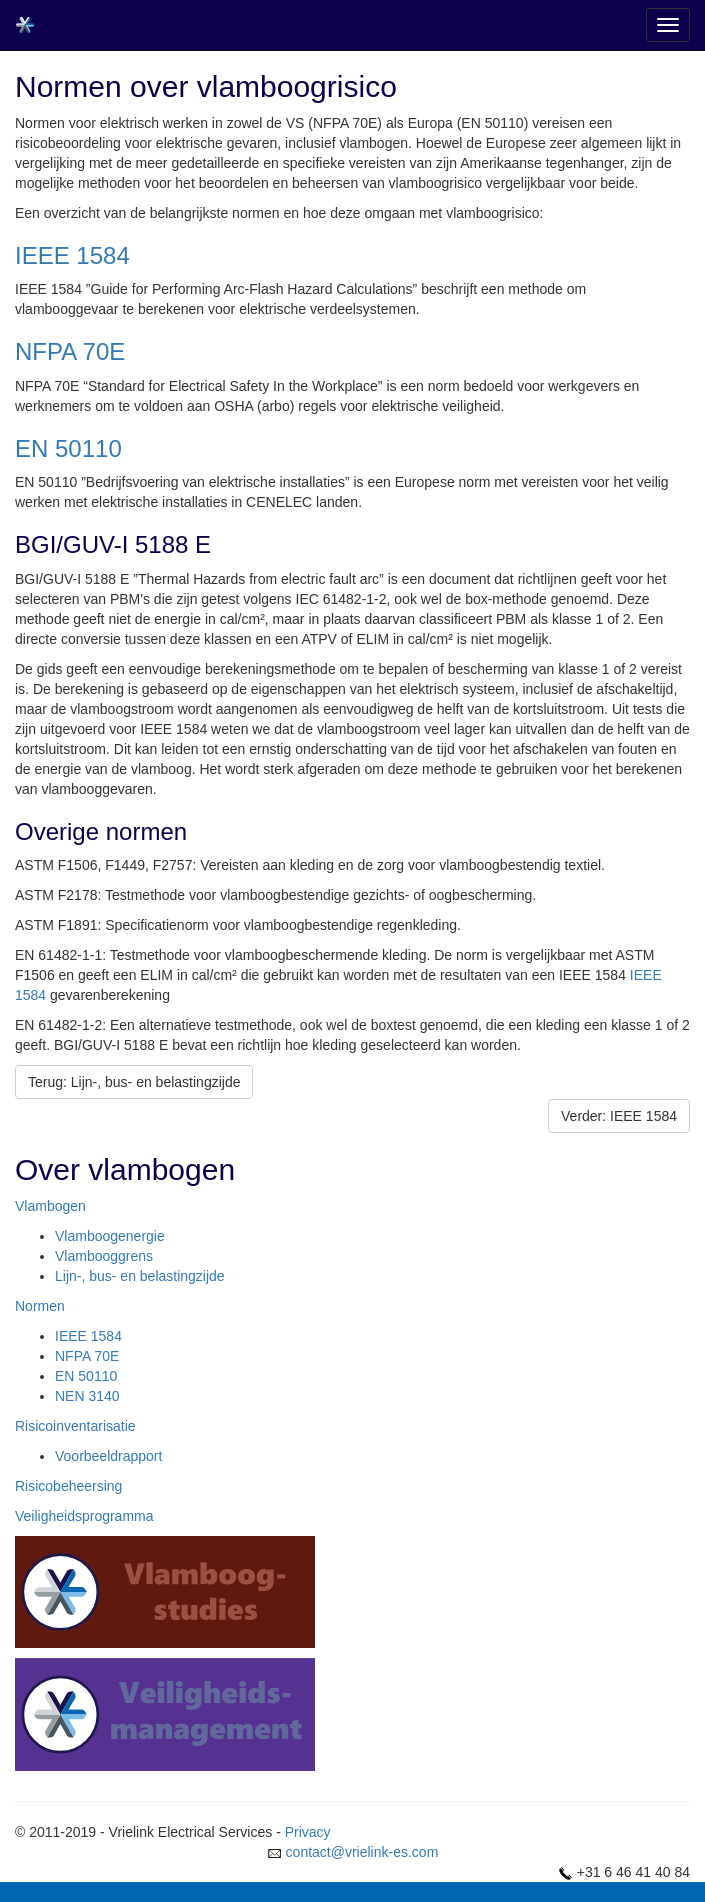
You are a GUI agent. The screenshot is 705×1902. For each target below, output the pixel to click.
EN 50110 (68, 448)
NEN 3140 (87, 1396)
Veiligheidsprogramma (84, 1516)
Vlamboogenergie (110, 1236)
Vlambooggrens (104, 1256)
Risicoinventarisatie (75, 1426)
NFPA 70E (70, 351)
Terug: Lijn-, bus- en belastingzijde (134, 1082)
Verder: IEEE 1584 (619, 1116)
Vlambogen (50, 1206)
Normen (40, 1306)
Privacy (308, 1832)
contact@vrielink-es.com (362, 1852)
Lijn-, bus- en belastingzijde (140, 1276)
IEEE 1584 (72, 255)
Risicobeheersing (68, 1486)
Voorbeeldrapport (108, 1456)
